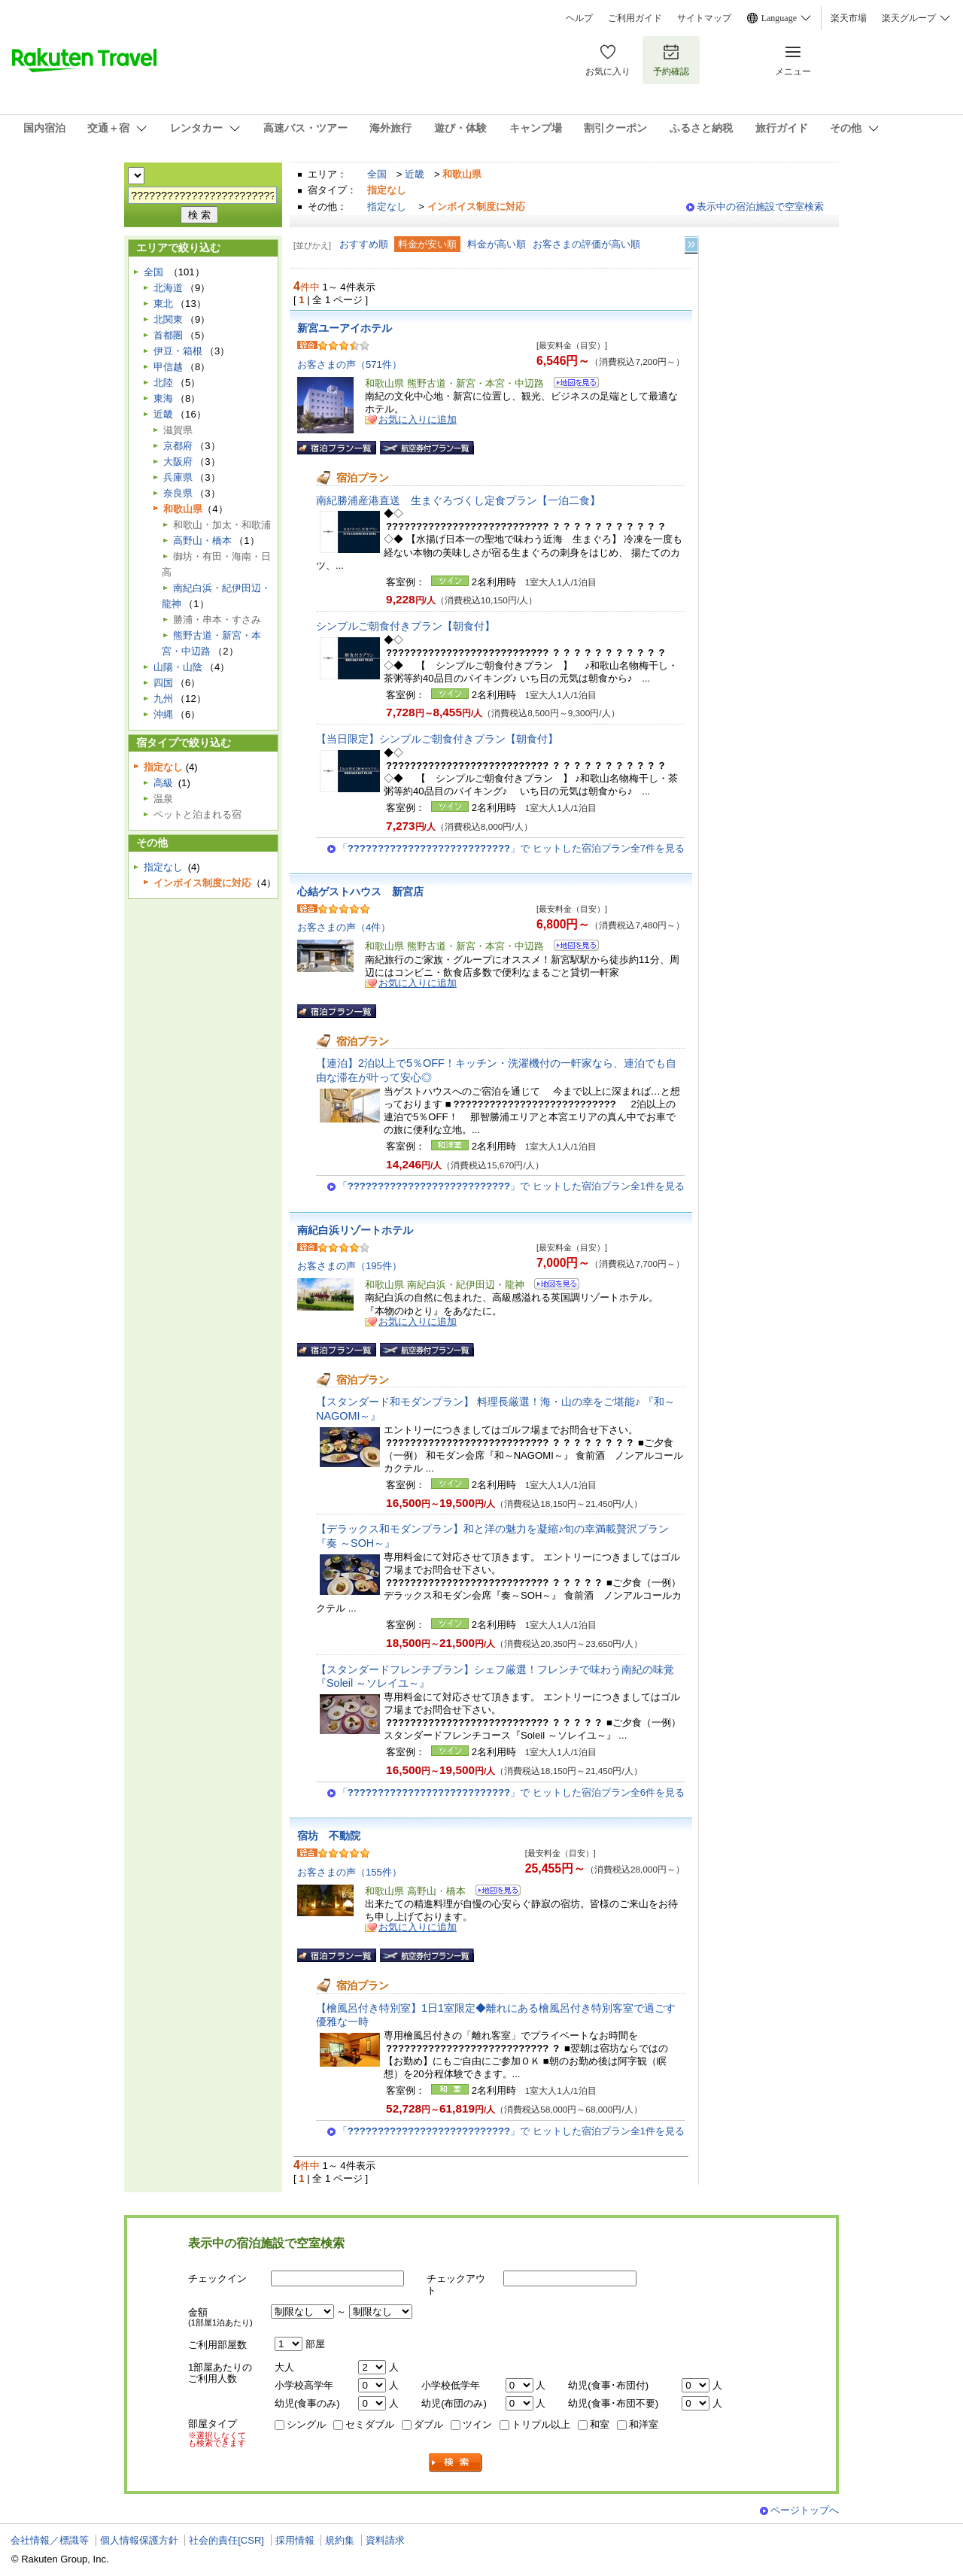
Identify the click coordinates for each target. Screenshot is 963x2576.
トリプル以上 (541, 2424)
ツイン (477, 2424)
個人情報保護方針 (139, 2540)
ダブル (428, 2424)
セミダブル (369, 2424)
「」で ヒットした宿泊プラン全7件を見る (511, 848)
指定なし (386, 206)
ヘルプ (579, 18)
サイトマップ (704, 18)
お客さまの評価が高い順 (586, 244)
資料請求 (385, 2540)
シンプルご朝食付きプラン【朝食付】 (405, 626)
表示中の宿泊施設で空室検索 (760, 206)
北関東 (168, 319)
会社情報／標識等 (50, 2540)
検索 (456, 2462)
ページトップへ (804, 2510)
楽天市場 (849, 18)
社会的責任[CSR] (226, 2540)
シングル (306, 2424)
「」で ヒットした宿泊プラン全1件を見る (511, 1186)
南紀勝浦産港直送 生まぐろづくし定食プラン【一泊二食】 (458, 500)
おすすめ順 (363, 244)
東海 (163, 398)
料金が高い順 (496, 244)
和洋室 (643, 2424)
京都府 (178, 445)
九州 (163, 698)
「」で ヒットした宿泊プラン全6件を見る (511, 1792)
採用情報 (294, 2540)
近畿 (414, 174)
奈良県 (178, 493)
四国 (163, 682)
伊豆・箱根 (177, 351)
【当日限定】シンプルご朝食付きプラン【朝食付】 (437, 739)
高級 (163, 782)
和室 (599, 2424)
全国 (377, 174)
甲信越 (168, 366)
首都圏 (168, 335)
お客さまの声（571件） (349, 364)
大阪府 (178, 461)
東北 (163, 303)
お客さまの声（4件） (343, 927)
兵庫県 (178, 477)
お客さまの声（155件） (349, 1872)
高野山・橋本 (202, 540)
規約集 (339, 2540)
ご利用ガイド (635, 18)
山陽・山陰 (177, 667)
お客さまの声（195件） (349, 1265)
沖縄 (163, 714)
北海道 (168, 287)
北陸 (163, 382)
